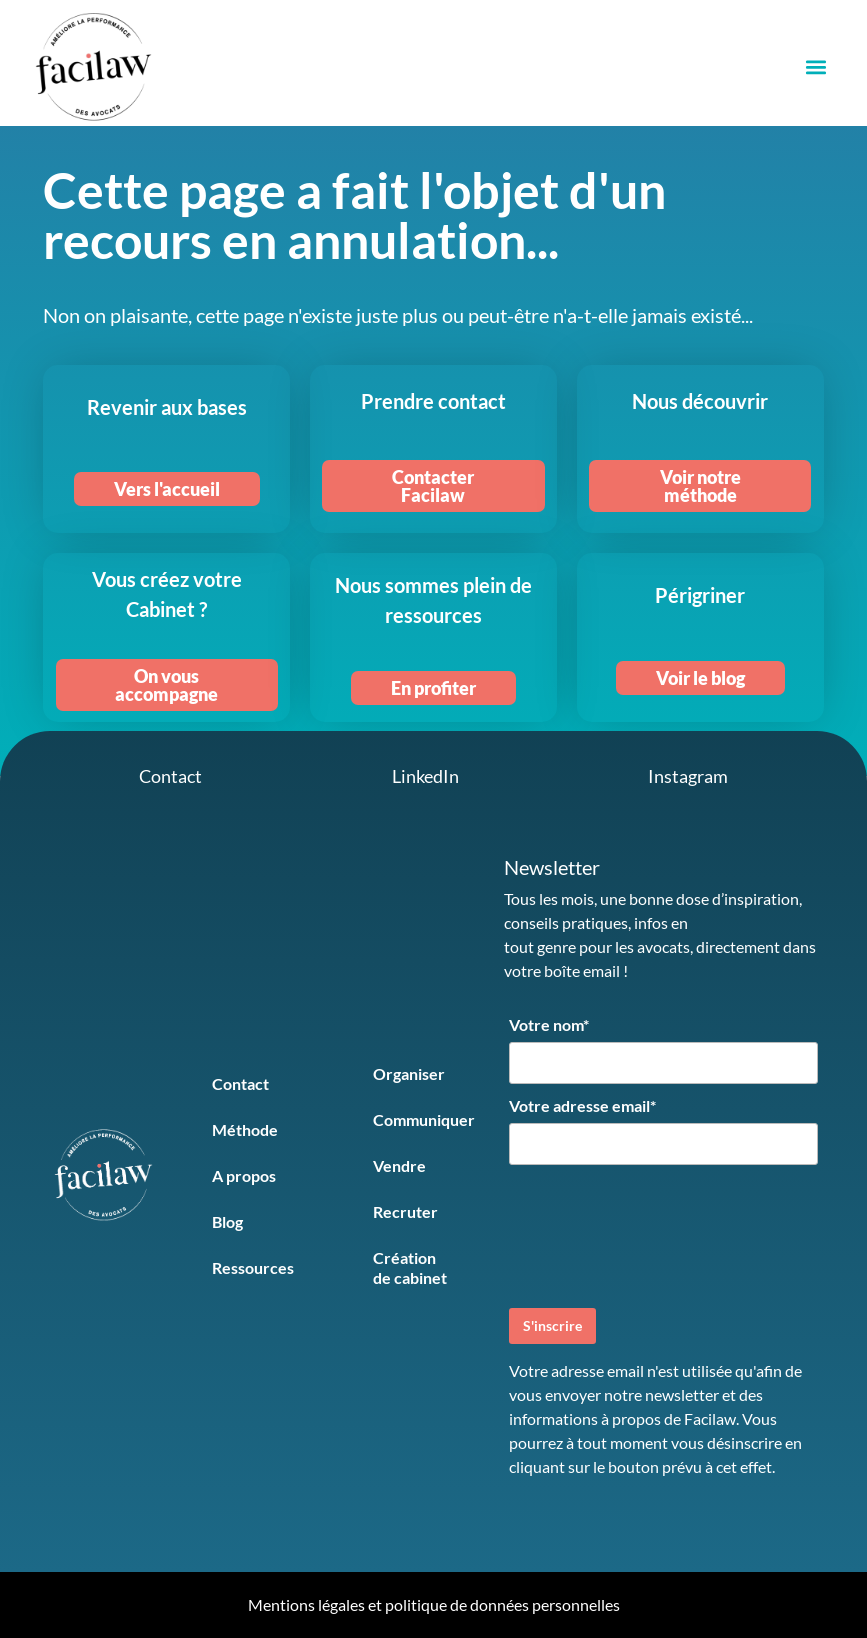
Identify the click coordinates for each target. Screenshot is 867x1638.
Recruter (405, 1211)
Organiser (409, 1073)
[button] (815, 67)
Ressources (253, 1267)
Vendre (399, 1165)
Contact (240, 1083)
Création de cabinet (410, 1267)
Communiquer (424, 1119)
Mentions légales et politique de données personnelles (434, 1604)
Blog (227, 1221)
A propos (244, 1175)
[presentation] (661, 1234)
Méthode (245, 1129)
